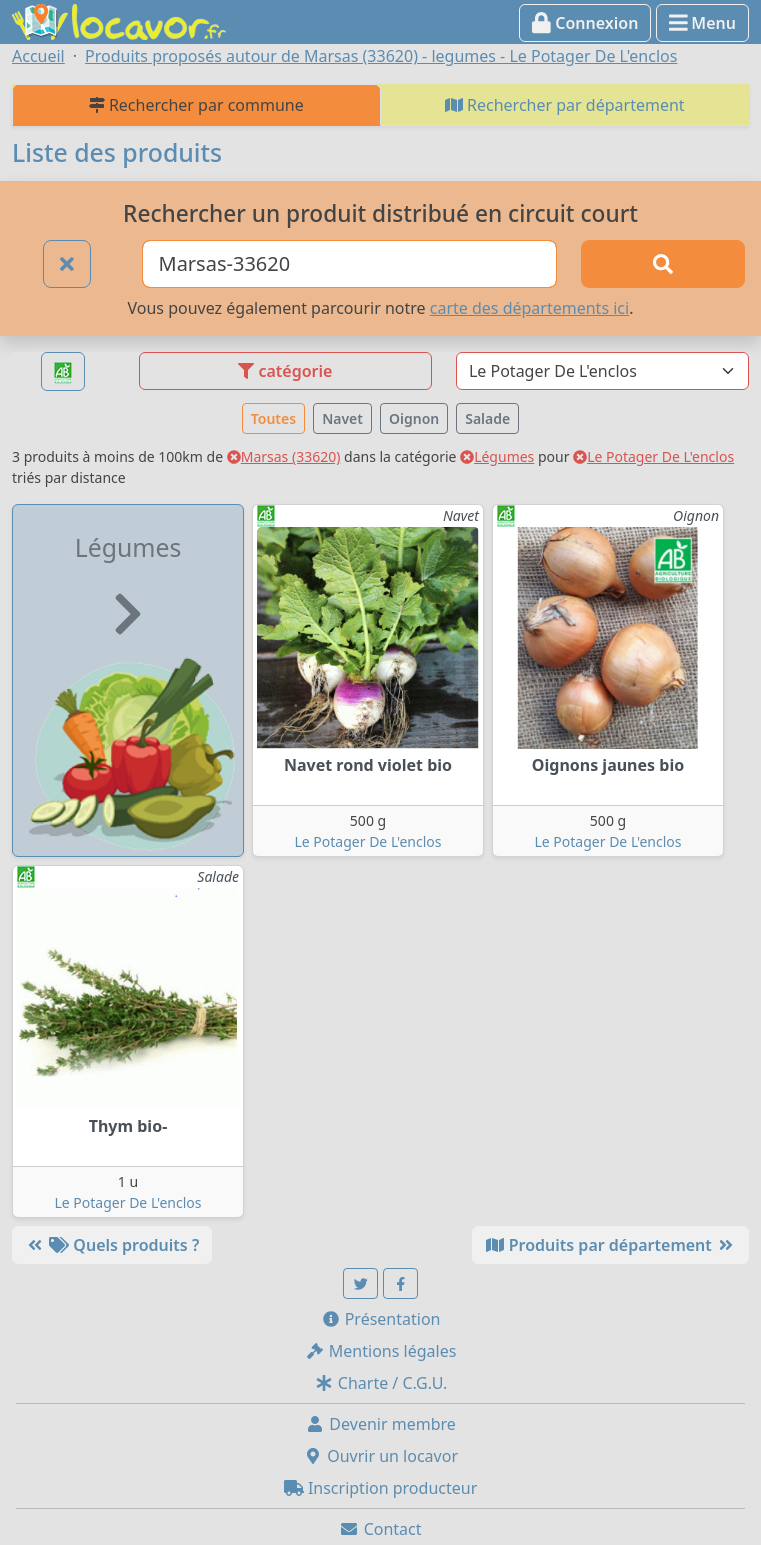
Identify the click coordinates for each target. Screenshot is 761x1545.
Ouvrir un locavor (380, 1456)
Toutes (273, 418)
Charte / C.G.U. (381, 1383)
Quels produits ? (112, 1245)
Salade (487, 418)
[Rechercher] (663, 264)
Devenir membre (380, 1424)
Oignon (414, 418)
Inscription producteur (381, 1488)
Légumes (497, 456)
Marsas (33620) (284, 456)
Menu (702, 23)
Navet (342, 418)
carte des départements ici (529, 308)
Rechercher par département (565, 105)
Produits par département (610, 1245)
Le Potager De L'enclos (653, 456)
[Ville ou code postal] (349, 264)
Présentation (381, 1319)
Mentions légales (381, 1351)
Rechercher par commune (196, 105)
